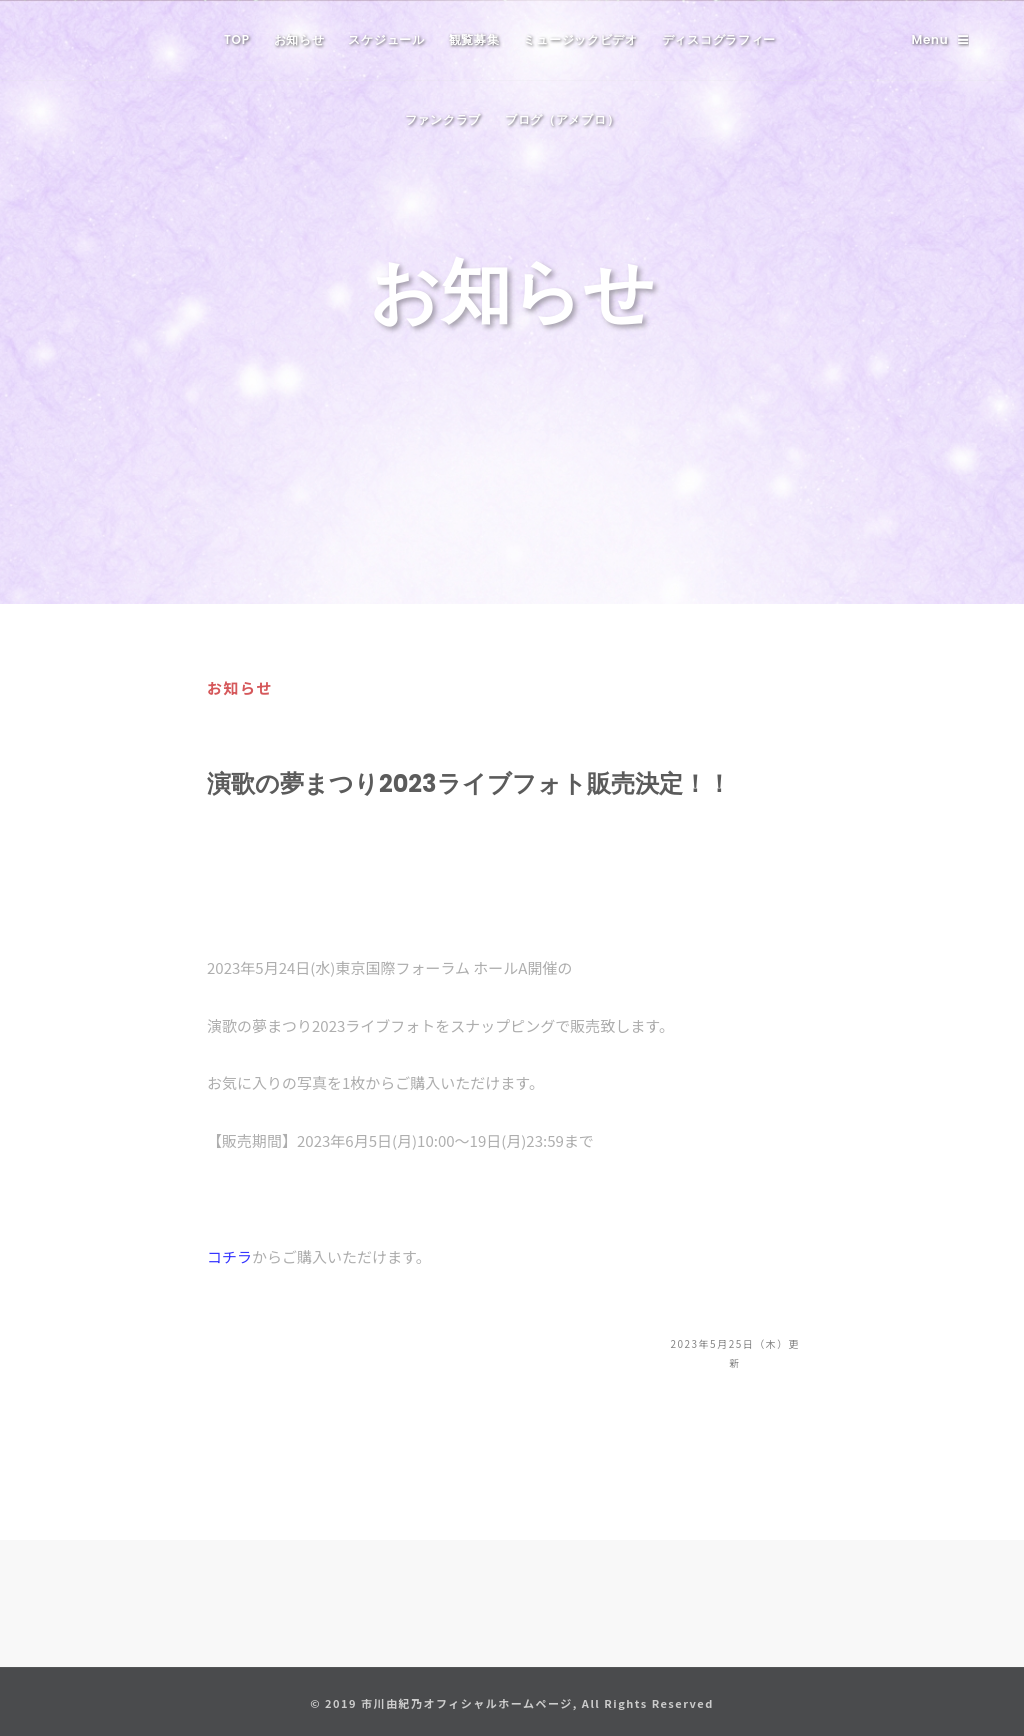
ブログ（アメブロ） (562, 119)
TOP (237, 39)
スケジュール (386, 39)
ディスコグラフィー (719, 39)
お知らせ (299, 39)
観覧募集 (474, 39)
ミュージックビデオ (580, 39)
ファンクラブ (443, 119)
